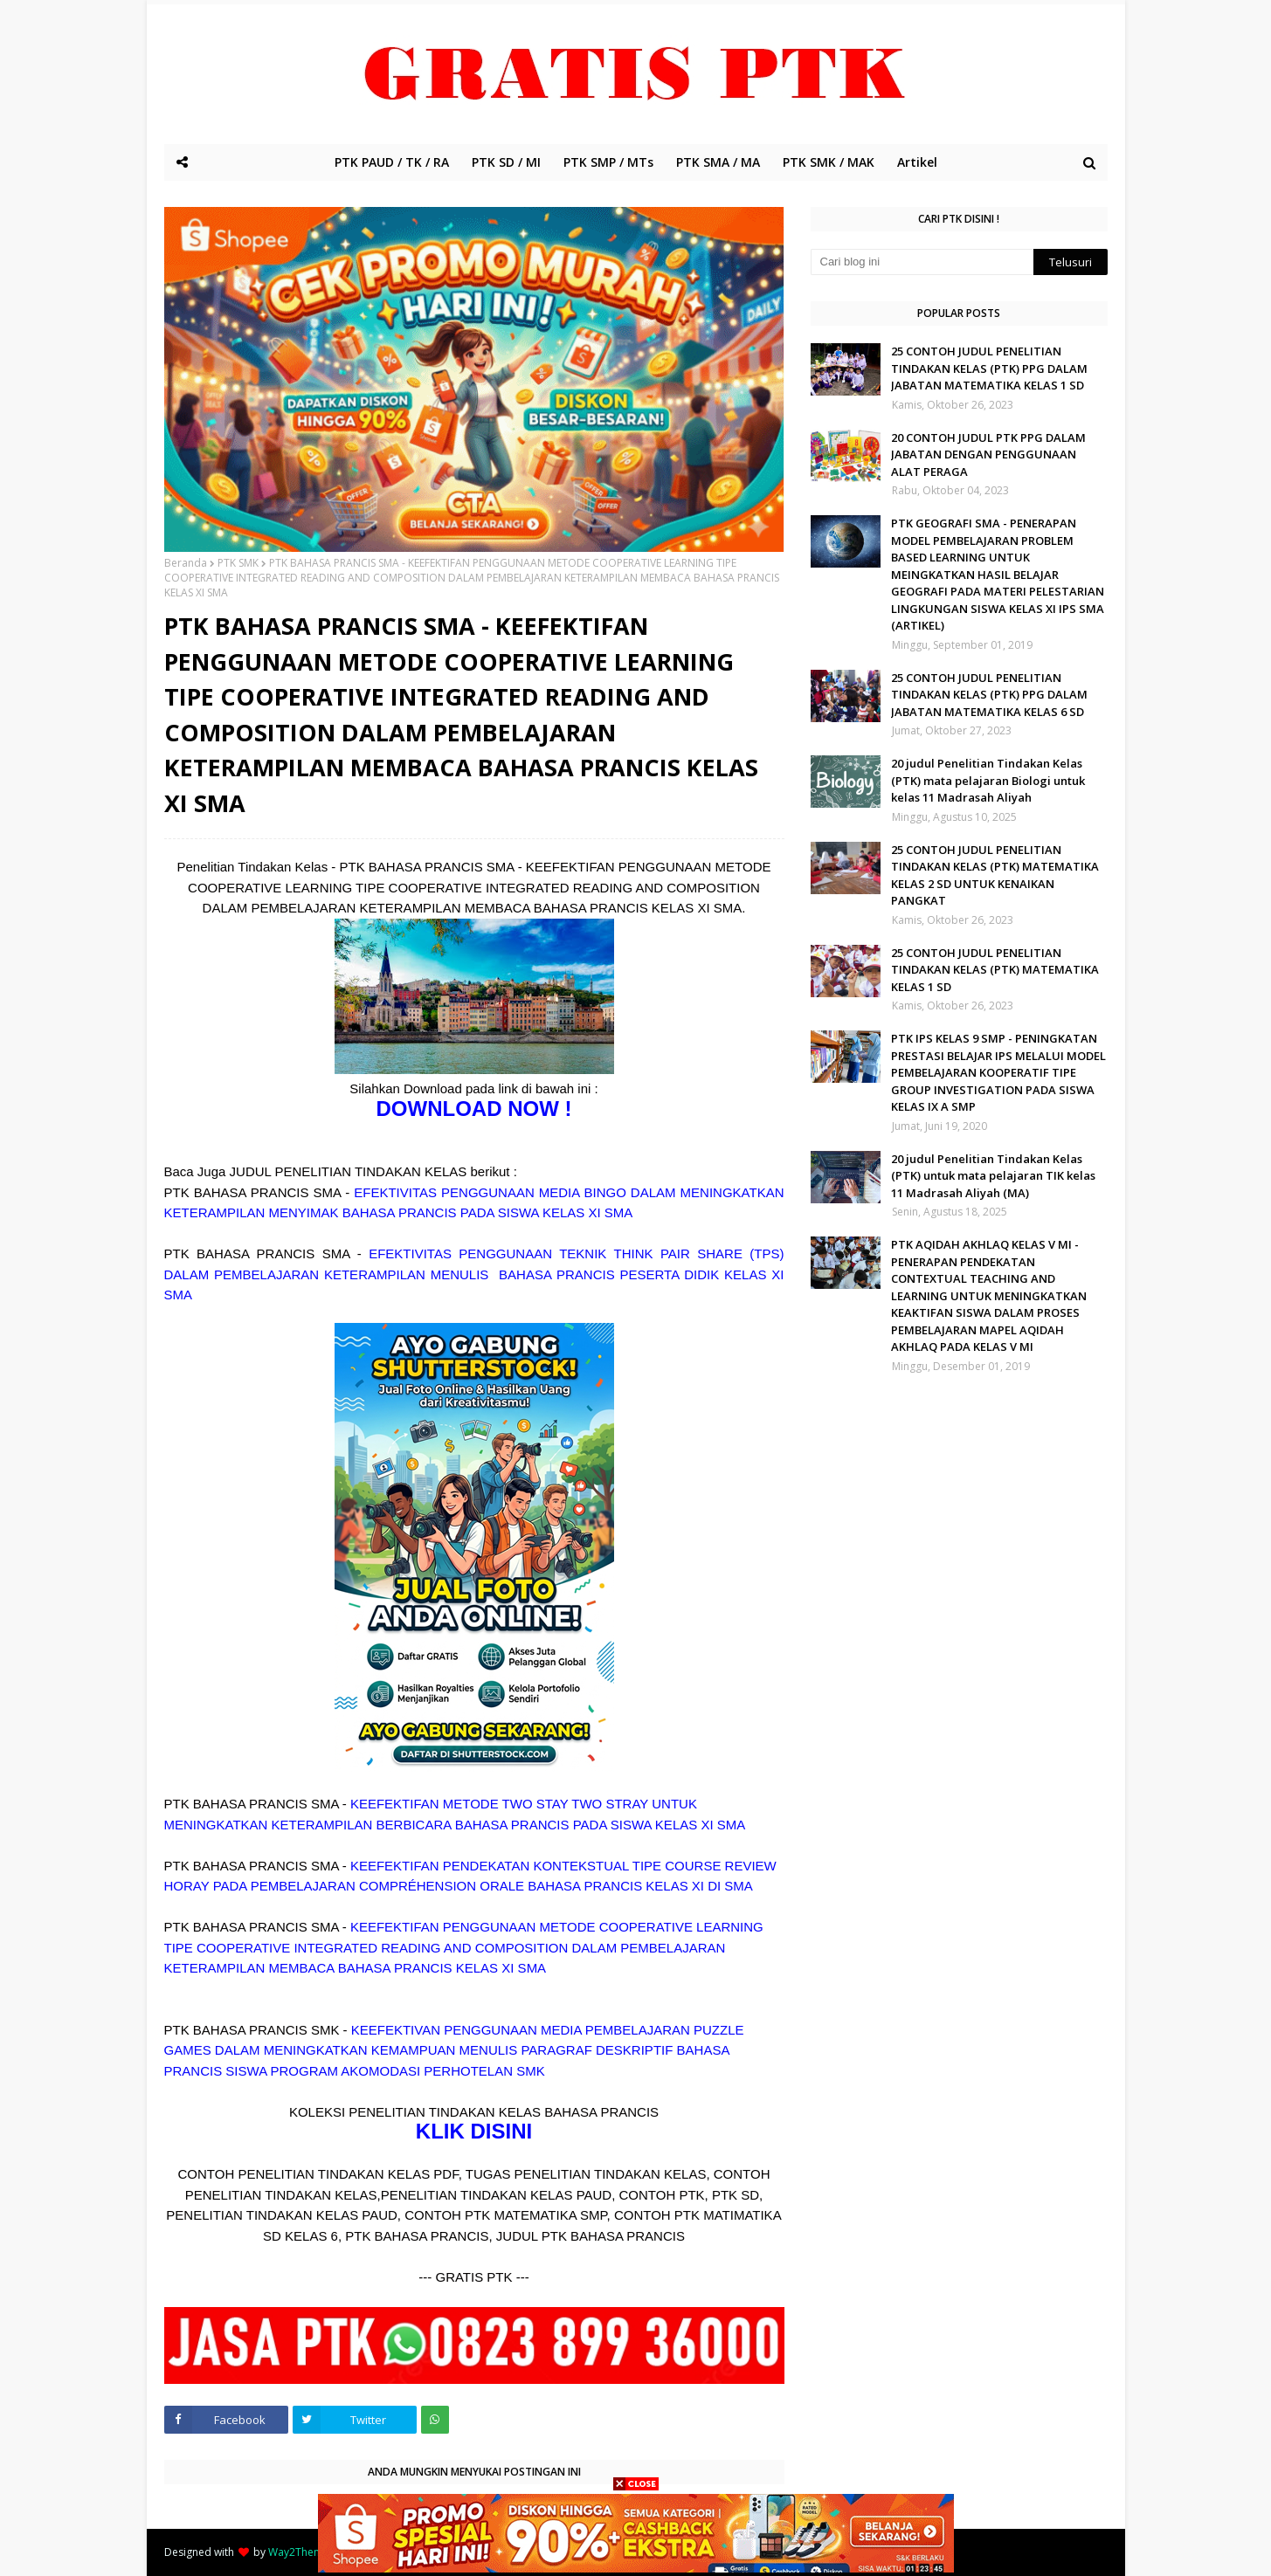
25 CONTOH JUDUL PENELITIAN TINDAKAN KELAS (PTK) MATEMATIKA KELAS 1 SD (995, 970)
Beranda (185, 562)
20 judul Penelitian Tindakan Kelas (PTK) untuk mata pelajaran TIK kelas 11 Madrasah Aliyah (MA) (993, 1176)
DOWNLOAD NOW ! (474, 1108)
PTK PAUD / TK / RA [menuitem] (392, 162)
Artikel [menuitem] (917, 162)
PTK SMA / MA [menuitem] (718, 162)
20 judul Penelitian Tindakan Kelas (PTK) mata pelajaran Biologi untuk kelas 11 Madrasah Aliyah (988, 780)
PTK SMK (238, 562)
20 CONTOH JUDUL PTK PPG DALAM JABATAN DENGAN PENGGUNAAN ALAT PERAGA (988, 454)
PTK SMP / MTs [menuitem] (608, 162)
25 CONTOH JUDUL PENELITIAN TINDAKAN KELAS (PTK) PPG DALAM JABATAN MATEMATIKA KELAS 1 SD (989, 368)
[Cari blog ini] (922, 262)
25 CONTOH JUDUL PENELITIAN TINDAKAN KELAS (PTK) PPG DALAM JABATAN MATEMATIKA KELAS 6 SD (989, 695)
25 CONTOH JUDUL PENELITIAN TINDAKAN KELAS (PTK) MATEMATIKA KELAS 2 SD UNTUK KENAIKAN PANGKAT (995, 875)
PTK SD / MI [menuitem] (506, 162)
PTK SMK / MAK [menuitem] (828, 162)
